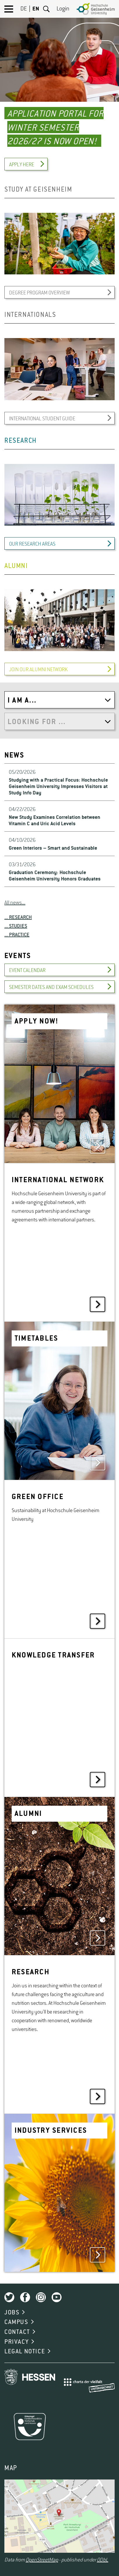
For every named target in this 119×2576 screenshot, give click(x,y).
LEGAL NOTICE (24, 2351)
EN (35, 9)
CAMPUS (16, 2322)
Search (46, 9)
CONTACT (17, 2332)
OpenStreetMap (42, 2560)
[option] (59, 88)
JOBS (11, 2312)
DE (23, 9)
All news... (14, 903)
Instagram (41, 2297)
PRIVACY (16, 2342)
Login (63, 9)
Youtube (57, 2297)
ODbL (102, 2560)
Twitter (9, 2297)
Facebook (25, 2297)
